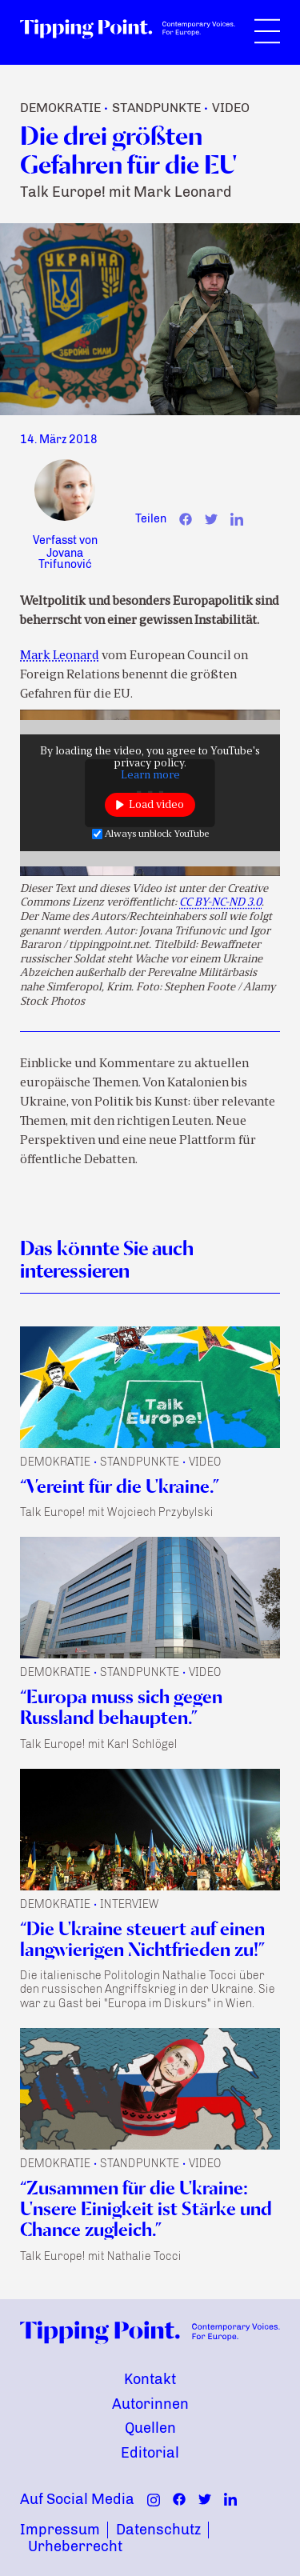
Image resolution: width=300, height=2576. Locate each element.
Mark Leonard (59, 656)
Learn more (150, 776)
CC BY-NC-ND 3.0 (220, 903)
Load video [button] (156, 805)
